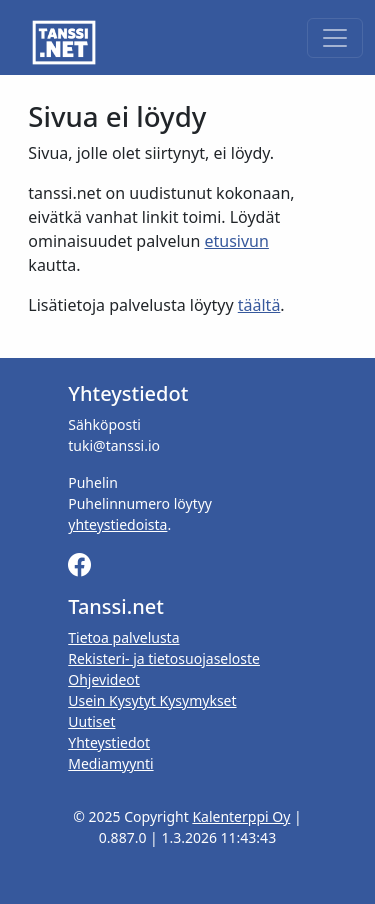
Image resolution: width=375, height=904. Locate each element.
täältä (259, 305)
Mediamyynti (110, 763)
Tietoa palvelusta (123, 637)
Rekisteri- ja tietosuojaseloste (164, 658)
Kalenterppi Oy (241, 816)
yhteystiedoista (117, 524)
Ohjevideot (104, 679)
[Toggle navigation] (335, 38)
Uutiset (91, 721)
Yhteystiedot (109, 742)
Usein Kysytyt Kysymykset (152, 700)
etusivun (237, 241)
